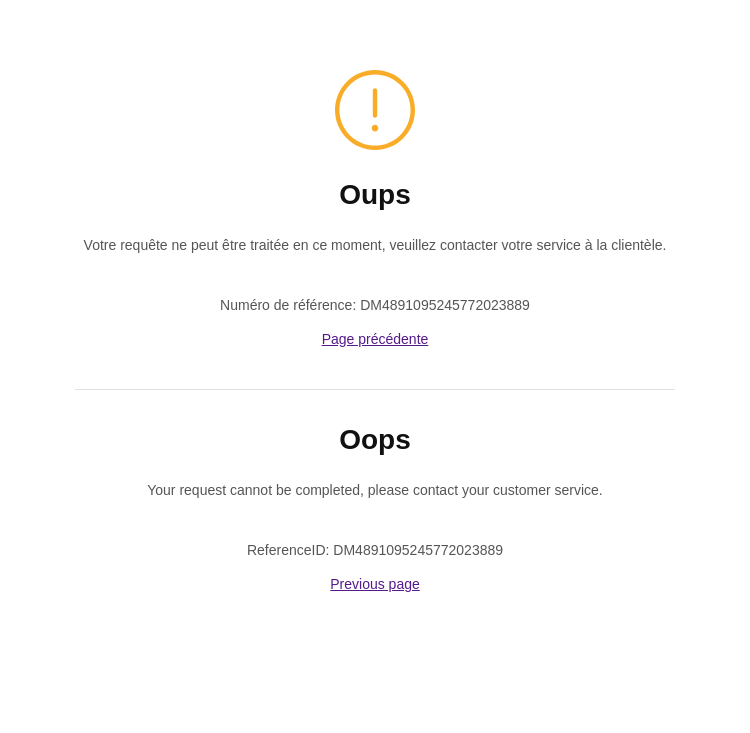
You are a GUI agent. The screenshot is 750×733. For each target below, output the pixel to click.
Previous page (375, 584)
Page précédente (375, 339)
